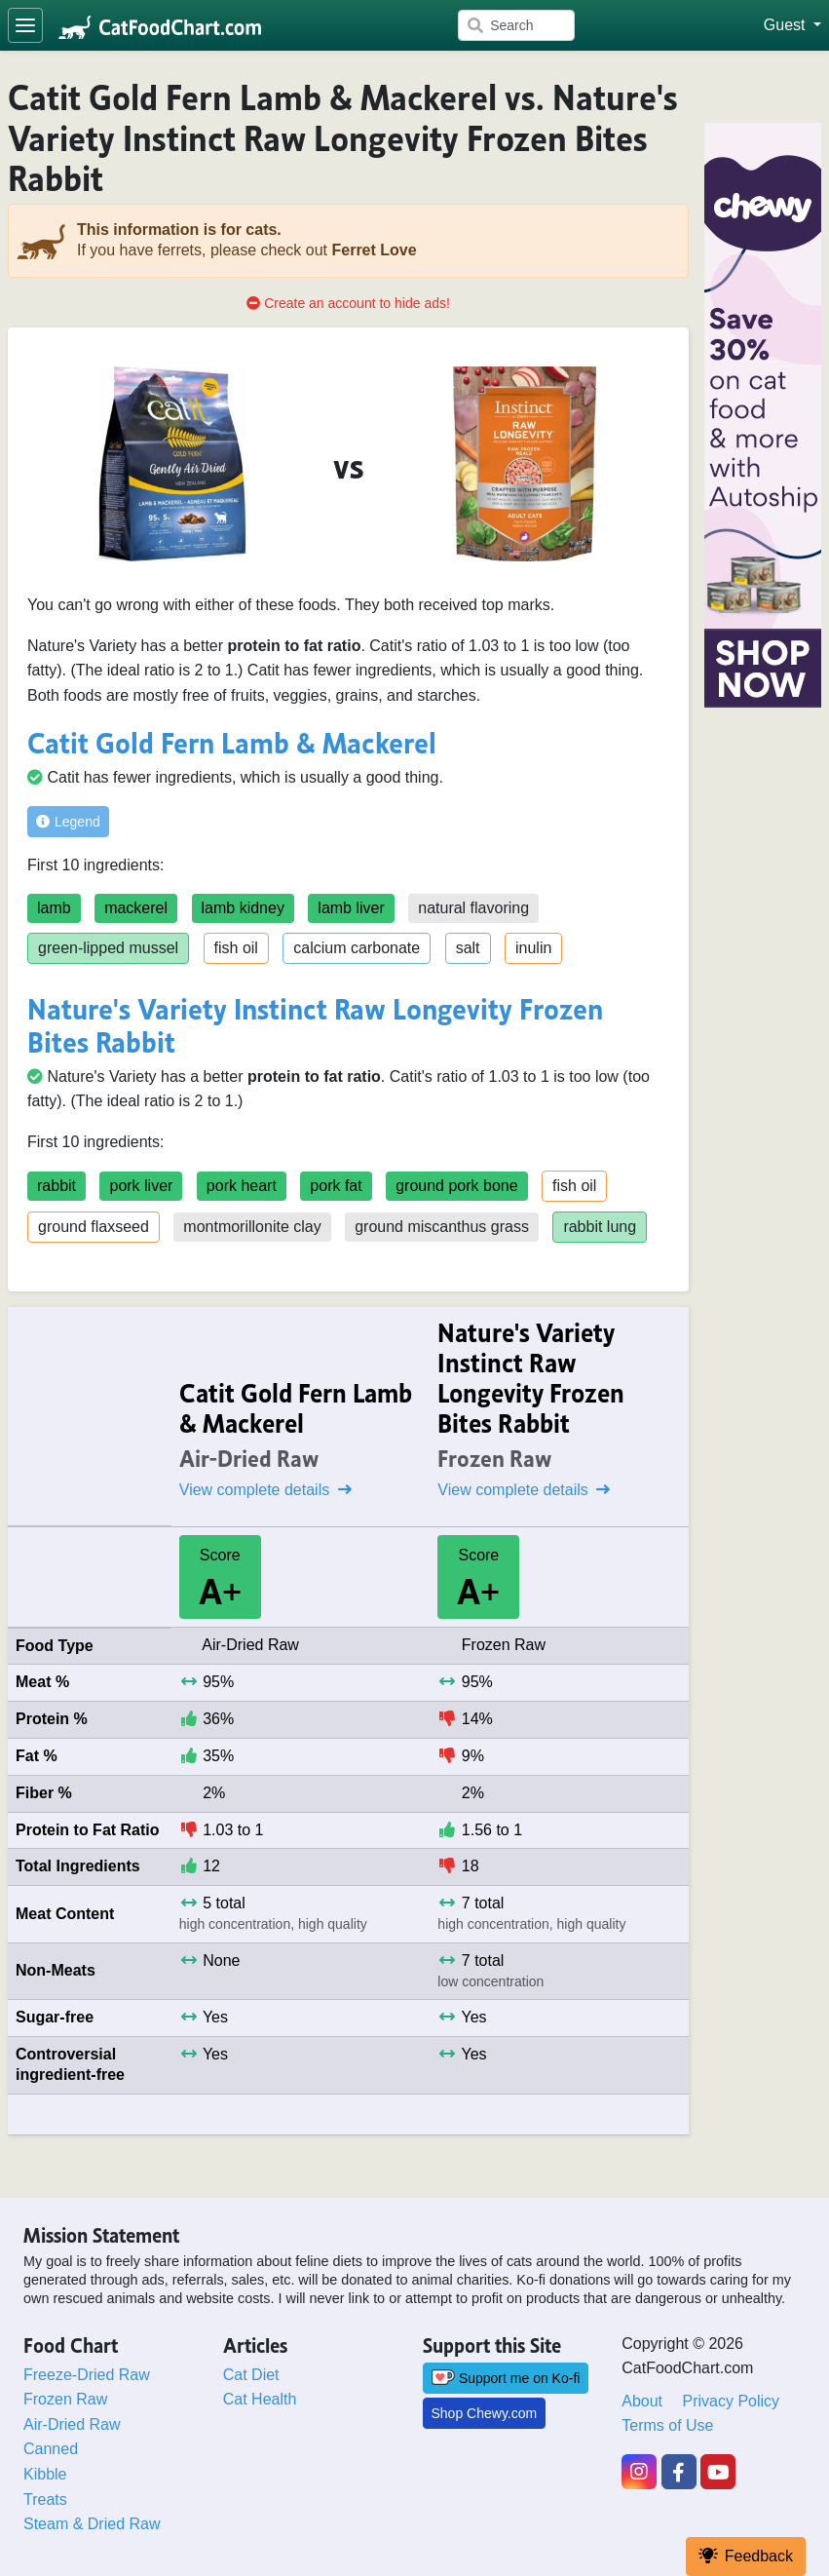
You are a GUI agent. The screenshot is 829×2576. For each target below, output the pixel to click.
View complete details (265, 1489)
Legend (68, 821)
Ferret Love (373, 250)
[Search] (516, 25)
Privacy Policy (731, 2401)
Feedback (745, 2556)
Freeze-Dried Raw (86, 2374)
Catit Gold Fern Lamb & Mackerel (231, 739)
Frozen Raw (65, 2399)
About (642, 2401)
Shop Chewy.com (485, 2413)
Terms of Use (667, 2425)
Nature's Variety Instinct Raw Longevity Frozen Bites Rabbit (315, 1022)
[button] (792, 25)
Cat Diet (251, 2374)
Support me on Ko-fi (506, 2377)
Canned (50, 2449)
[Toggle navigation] (25, 25)
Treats (45, 2499)
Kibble (44, 2474)
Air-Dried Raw (72, 2424)
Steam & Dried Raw (92, 2524)
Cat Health (260, 2399)
